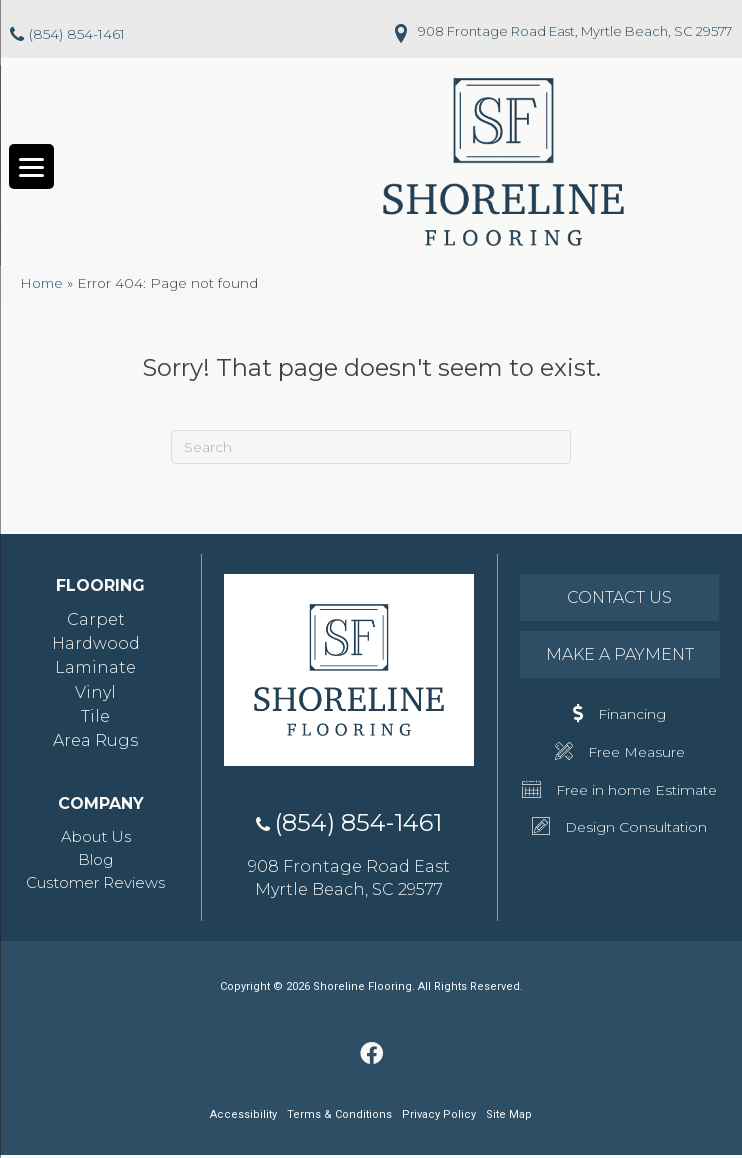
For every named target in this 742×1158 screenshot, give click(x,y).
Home (41, 285)
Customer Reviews (95, 884)
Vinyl (95, 694)
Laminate (95, 670)
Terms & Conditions (339, 1117)
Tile (95, 718)
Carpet (96, 621)
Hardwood (96, 646)
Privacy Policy (439, 1117)
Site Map (509, 1117)
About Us (96, 839)
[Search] (371, 449)
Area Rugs (95, 742)
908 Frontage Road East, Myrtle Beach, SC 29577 (575, 31)
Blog (95, 861)
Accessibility (243, 1116)
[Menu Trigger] (31, 168)
